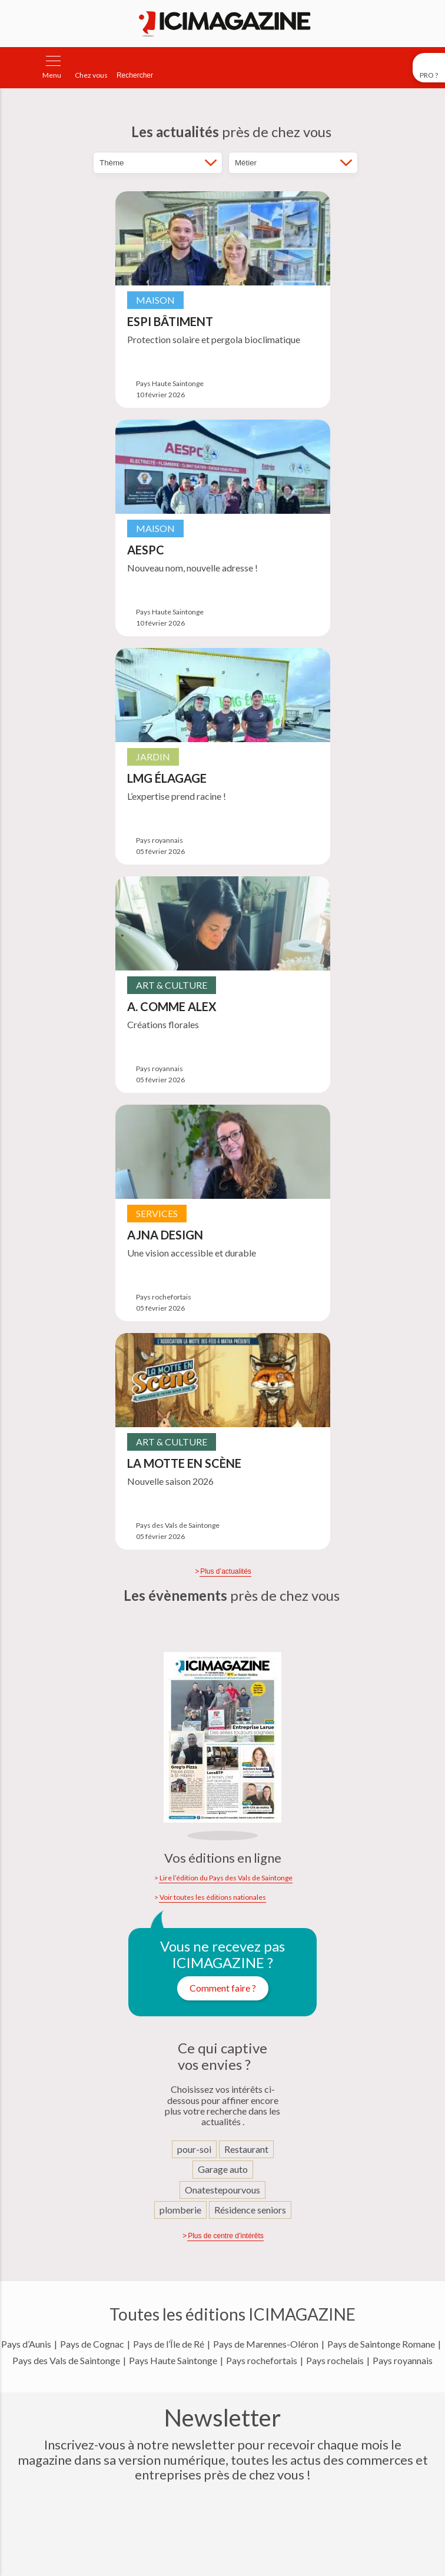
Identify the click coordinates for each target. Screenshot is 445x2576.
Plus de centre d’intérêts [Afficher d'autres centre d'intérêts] (226, 2236)
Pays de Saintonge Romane (381, 2344)
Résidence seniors (250, 2209)
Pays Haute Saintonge (173, 2360)
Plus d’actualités (225, 1571)
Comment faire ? (223, 1987)
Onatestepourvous (222, 2189)
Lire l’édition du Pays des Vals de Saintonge (226, 1878)
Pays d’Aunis (26, 2344)
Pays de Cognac (92, 2344)
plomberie (180, 2209)
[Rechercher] (135, 67)
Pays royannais (403, 2360)
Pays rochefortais (261, 2360)
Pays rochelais (335, 2360)
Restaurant (246, 2149)
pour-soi (194, 2149)
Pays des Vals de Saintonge (66, 2360)
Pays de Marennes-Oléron (265, 2344)
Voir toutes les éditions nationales (213, 1897)
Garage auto (223, 2169)
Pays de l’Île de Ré (168, 2344)
